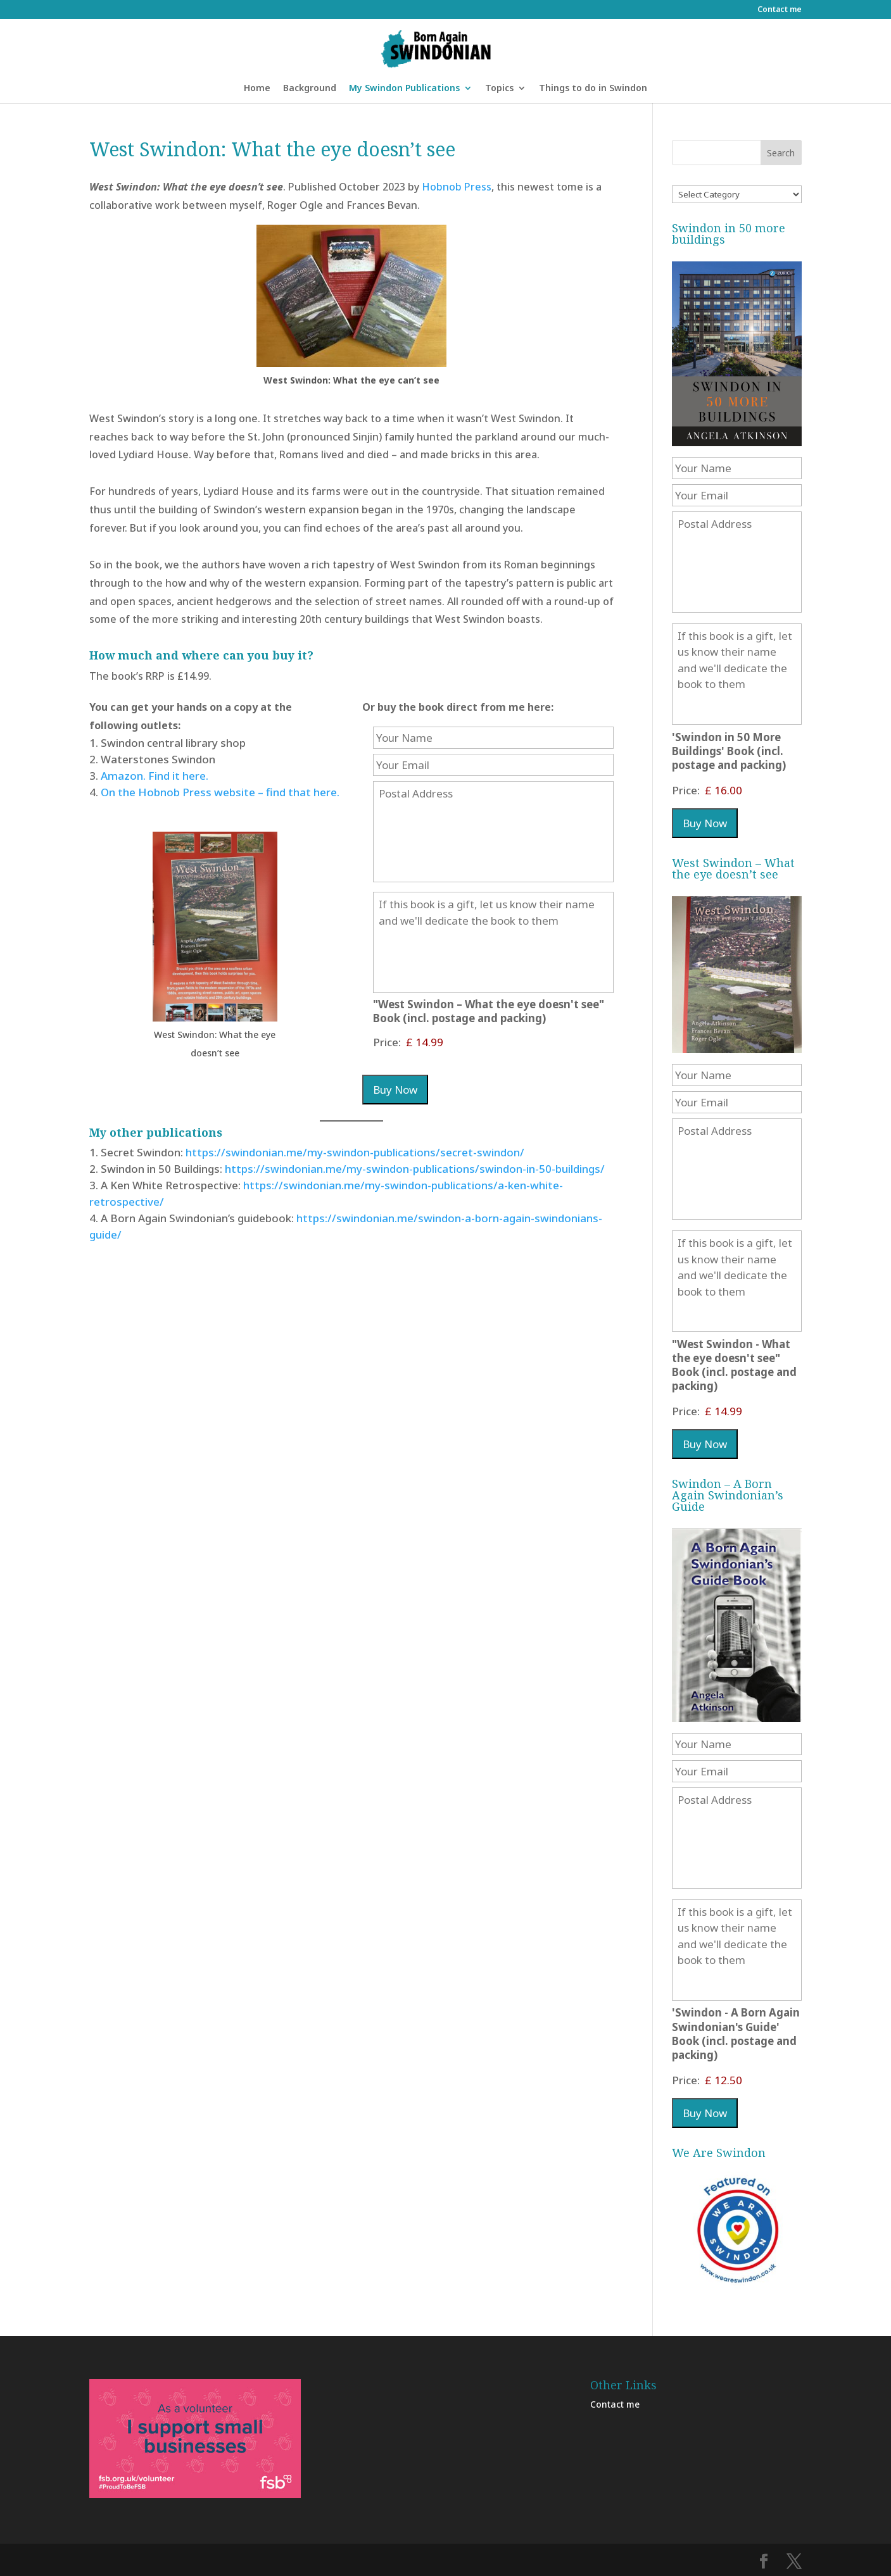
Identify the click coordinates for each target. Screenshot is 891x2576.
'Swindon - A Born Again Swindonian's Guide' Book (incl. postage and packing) (736, 2033)
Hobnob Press (456, 187)
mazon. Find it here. (158, 775)
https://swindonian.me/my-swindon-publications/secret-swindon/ (355, 1152)
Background (309, 89)
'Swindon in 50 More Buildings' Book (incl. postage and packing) (729, 751)
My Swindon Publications (404, 89)
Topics (499, 89)
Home (257, 89)
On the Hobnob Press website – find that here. (220, 792)
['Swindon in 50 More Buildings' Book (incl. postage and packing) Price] (734, 790)
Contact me (779, 10)
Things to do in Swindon (593, 89)
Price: (387, 1042)
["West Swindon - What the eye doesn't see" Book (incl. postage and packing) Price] (463, 1042)
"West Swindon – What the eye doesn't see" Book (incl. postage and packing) (488, 1011)
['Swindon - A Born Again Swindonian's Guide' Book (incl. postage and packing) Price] (734, 2080)
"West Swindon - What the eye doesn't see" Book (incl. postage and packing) (734, 1365)
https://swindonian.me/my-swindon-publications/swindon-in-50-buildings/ (413, 1168)
